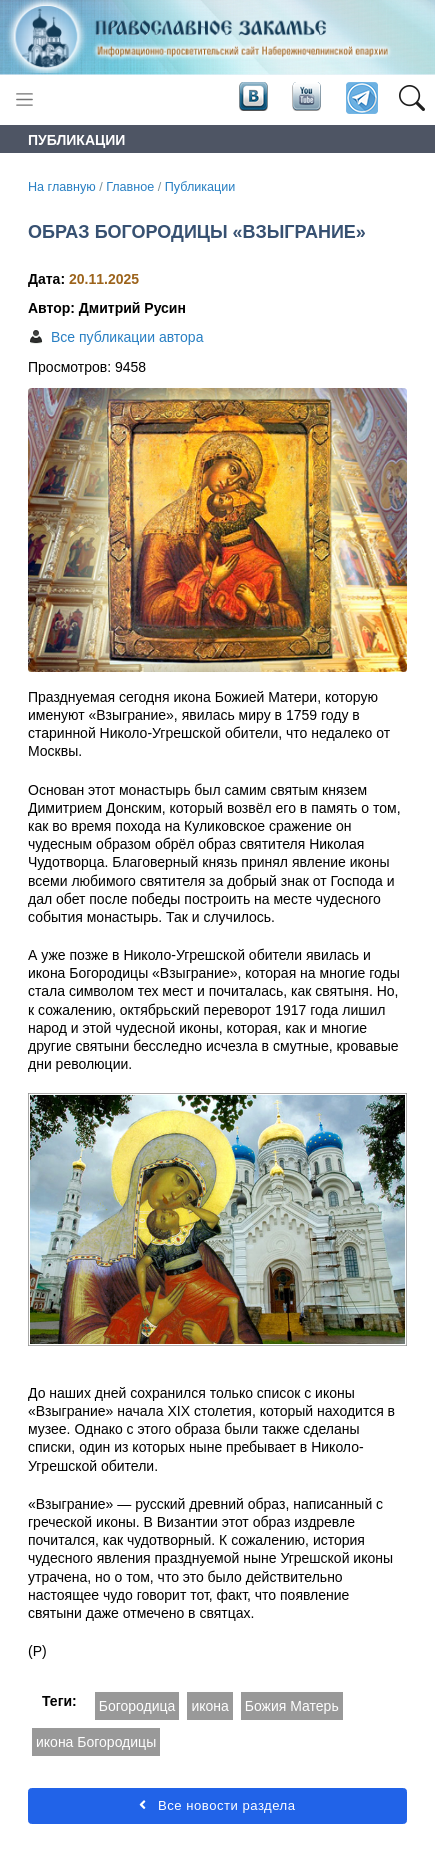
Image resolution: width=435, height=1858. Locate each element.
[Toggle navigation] (24, 99)
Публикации (200, 187)
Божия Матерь (292, 1706)
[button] (411, 99)
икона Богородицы (96, 1742)
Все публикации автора (127, 337)
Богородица (137, 1706)
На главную (62, 187)
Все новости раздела (217, 1805)
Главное (130, 187)
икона (209, 1706)
